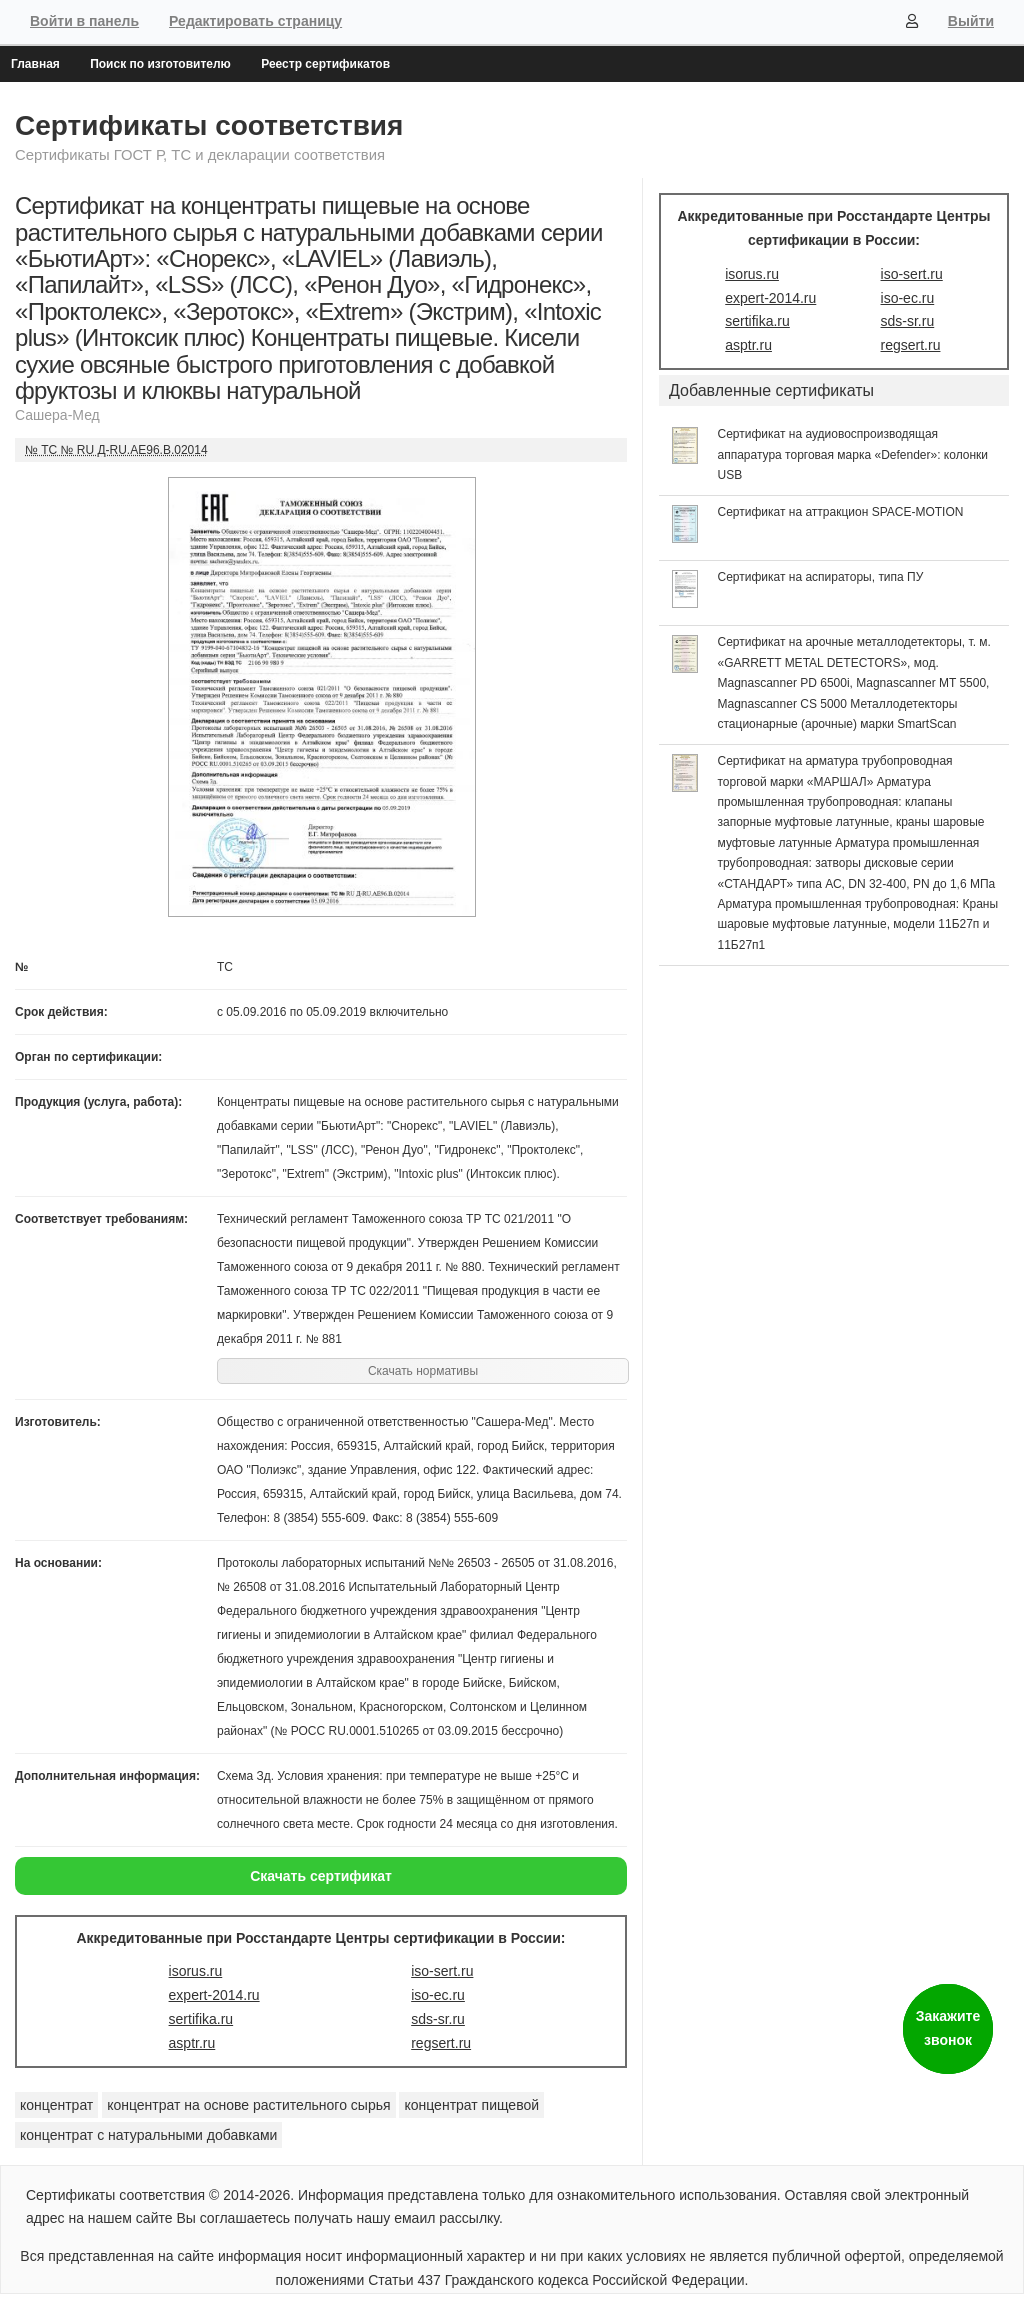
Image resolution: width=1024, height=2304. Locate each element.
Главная (35, 64)
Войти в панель (84, 21)
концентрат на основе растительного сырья (248, 2105)
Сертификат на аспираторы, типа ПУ (821, 577)
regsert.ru (441, 2043)
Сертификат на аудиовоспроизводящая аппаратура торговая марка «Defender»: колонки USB (853, 454)
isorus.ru (196, 1971)
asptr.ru (192, 2043)
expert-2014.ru (214, 1995)
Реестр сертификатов (325, 64)
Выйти (971, 21)
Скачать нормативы (423, 1371)
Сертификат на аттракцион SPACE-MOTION (841, 512)
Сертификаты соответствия (209, 125)
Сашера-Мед (57, 415)
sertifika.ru (201, 2019)
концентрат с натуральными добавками (148, 2135)
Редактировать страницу (255, 21)
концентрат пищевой (471, 2105)
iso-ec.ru (438, 1995)
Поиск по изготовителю (160, 64)
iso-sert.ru (442, 1971)
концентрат (56, 2105)
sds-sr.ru (438, 2019)
